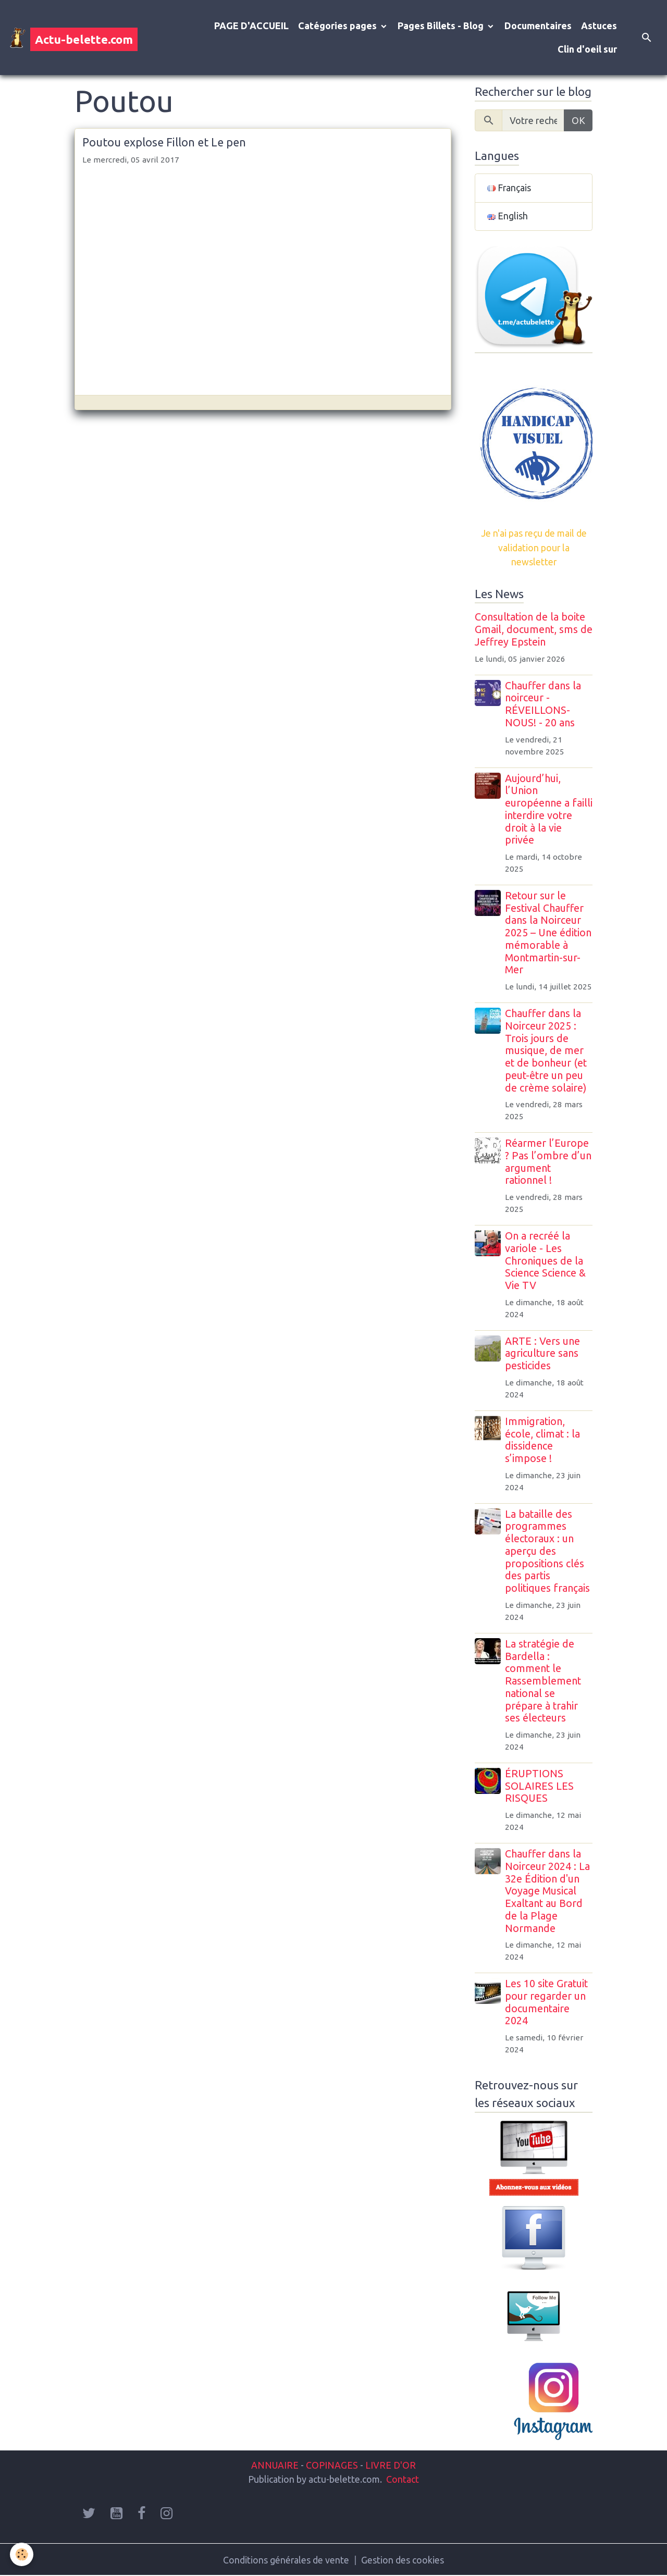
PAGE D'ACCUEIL (251, 25)
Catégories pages (338, 25)
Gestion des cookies (403, 2559)
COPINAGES (332, 2464)
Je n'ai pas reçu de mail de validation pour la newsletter (533, 548)
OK (578, 120)
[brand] (72, 37)
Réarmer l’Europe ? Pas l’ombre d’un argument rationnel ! (548, 1161)
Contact (402, 2478)
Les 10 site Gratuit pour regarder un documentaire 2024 (546, 2002)
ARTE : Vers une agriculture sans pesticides (542, 1353)
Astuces (599, 25)
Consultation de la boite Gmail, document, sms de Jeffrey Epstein (533, 629)
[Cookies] (22, 2554)
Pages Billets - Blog (442, 25)
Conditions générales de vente (286, 2559)
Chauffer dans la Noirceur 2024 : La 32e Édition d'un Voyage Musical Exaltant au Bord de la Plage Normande (547, 1891)
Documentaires (538, 25)
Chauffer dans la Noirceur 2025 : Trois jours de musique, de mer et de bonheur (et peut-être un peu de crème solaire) (546, 1051)
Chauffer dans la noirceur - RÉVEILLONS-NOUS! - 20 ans (543, 704)
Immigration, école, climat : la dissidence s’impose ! (542, 1440)
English (507, 217)
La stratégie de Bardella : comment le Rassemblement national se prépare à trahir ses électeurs (543, 1681)
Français (509, 188)
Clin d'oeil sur (587, 49)
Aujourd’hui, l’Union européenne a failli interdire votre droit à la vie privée (547, 809)
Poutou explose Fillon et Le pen (164, 142)
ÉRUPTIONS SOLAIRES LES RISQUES (539, 1786)
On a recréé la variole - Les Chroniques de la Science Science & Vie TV (545, 1260)
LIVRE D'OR (390, 2464)
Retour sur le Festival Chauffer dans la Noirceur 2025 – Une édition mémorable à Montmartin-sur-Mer (548, 933)
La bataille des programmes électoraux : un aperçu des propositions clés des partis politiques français (547, 1551)
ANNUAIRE (275, 2464)
